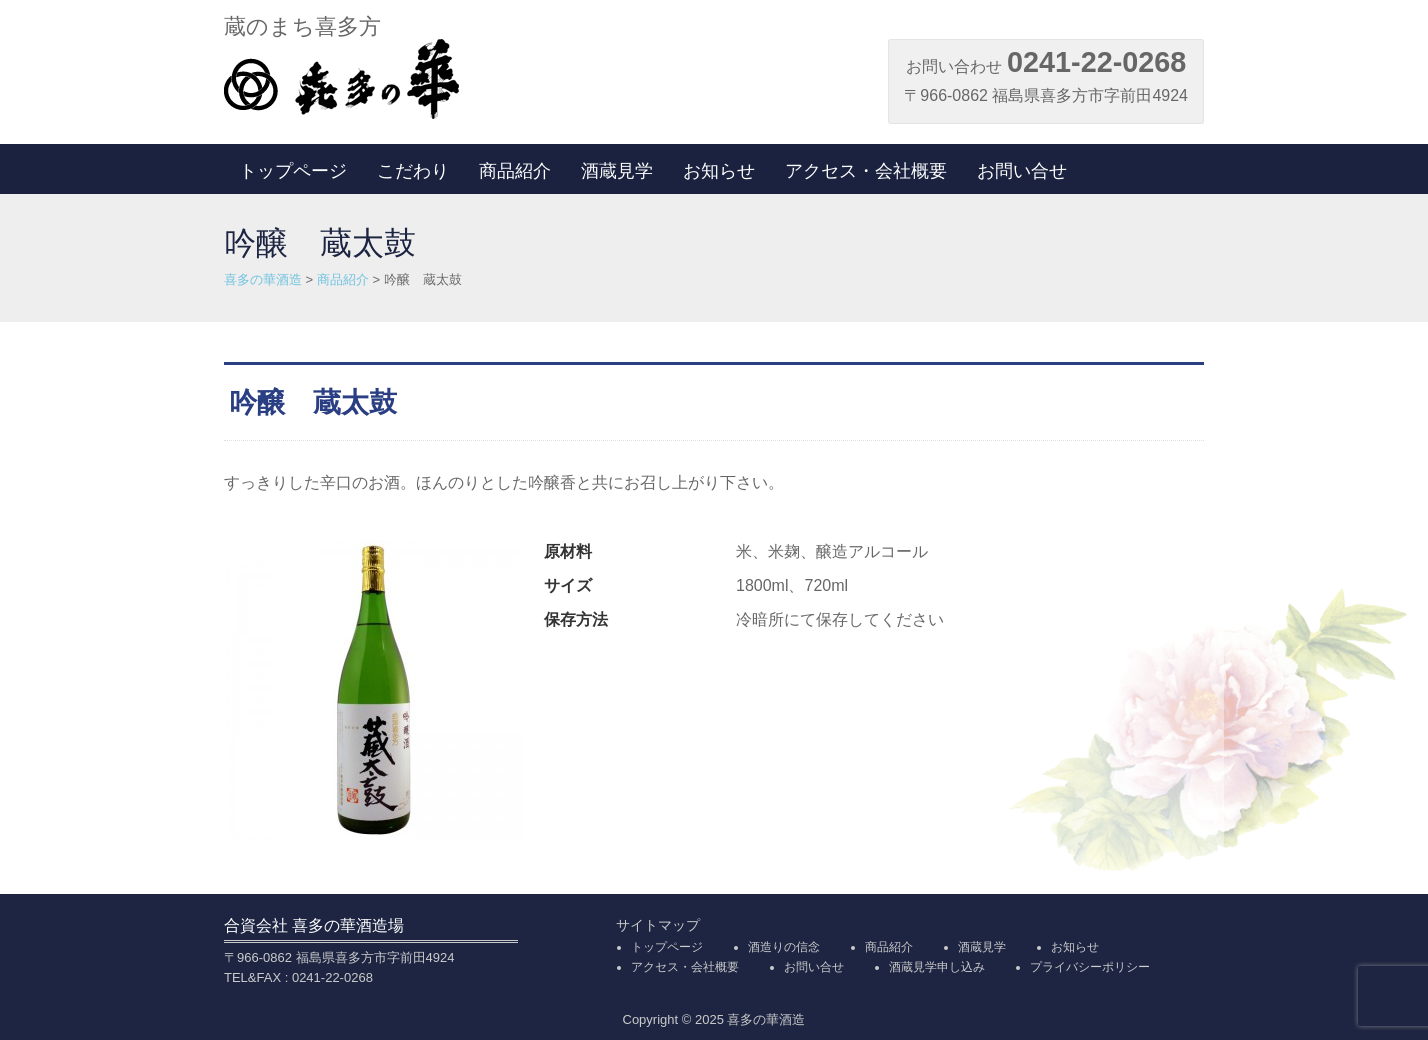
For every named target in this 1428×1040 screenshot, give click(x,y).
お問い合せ (1022, 171)
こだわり (413, 171)
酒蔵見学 (617, 171)
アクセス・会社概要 (866, 171)
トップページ (293, 171)
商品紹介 (515, 171)
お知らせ (719, 171)
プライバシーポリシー (1090, 967)
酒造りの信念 (784, 947)
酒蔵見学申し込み (937, 967)
